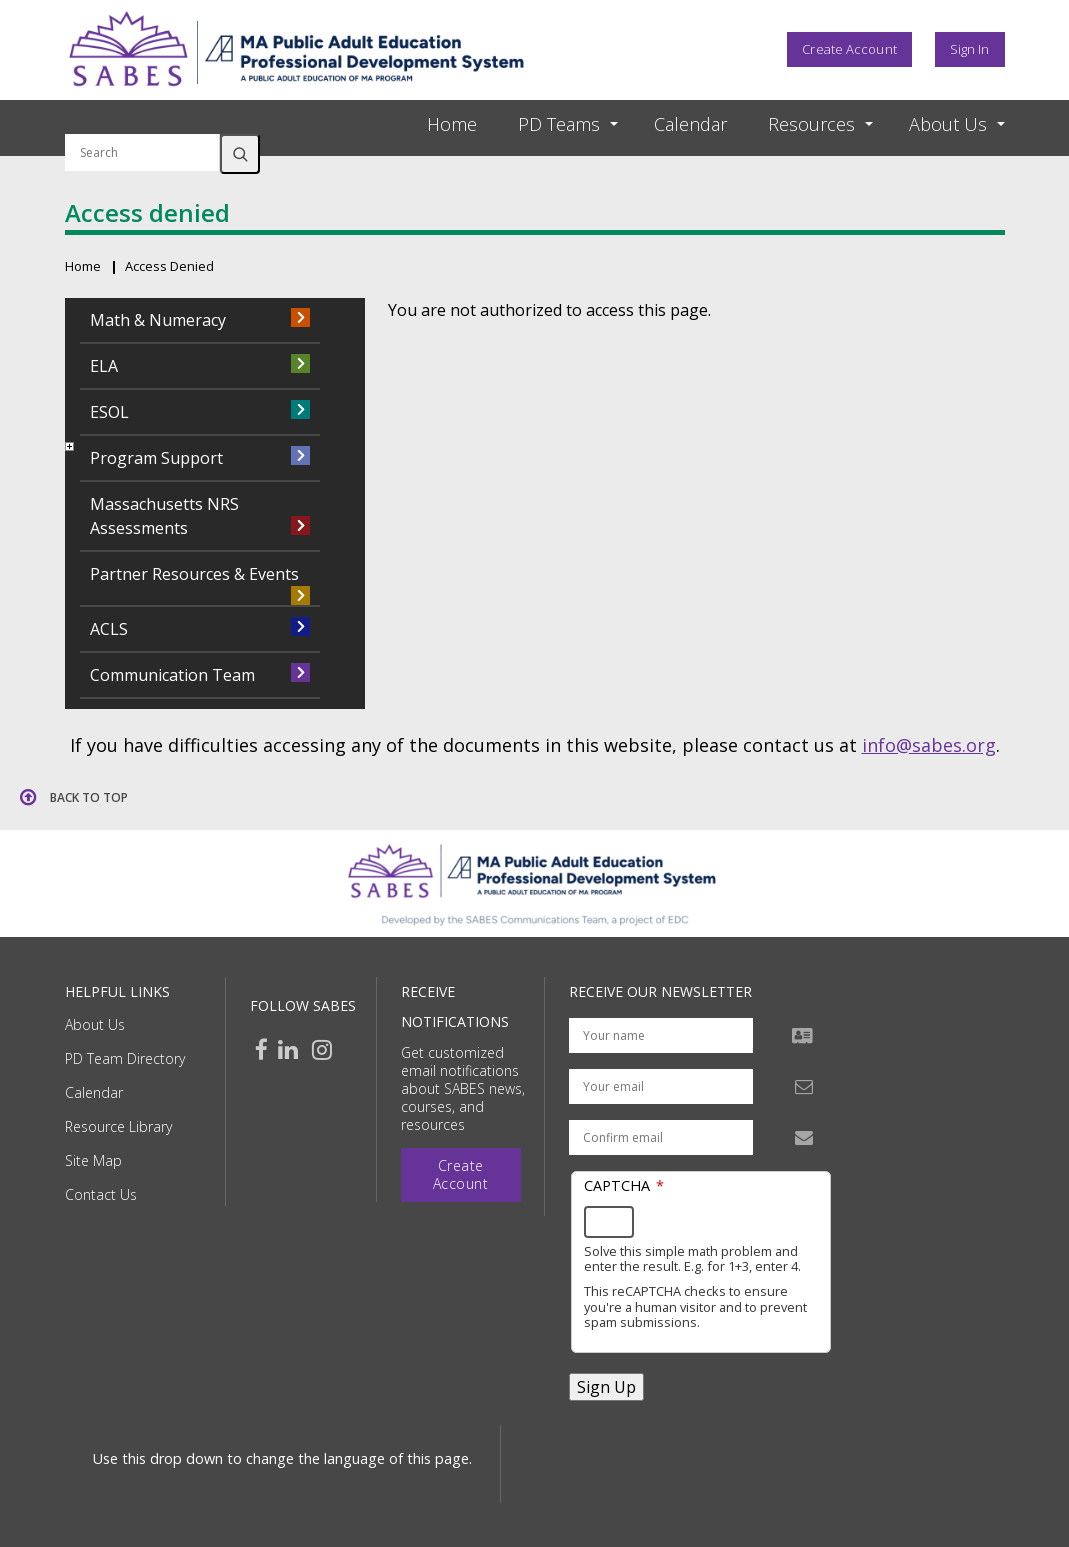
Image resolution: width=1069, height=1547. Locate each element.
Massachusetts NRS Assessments (164, 516)
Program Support (156, 458)
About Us (95, 1024)
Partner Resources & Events (194, 574)
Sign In (970, 49)
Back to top (89, 797)
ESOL (109, 412)
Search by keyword (142, 122)
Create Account (849, 49)
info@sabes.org (929, 745)
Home (452, 124)
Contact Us (101, 1194)
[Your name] (661, 1035)
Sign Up (606, 1387)
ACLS (109, 629)
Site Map (93, 1160)
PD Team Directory (125, 1058)
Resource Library (118, 1126)
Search (240, 154)
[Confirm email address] (661, 1137)
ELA (104, 366)
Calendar (690, 124)
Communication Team (172, 675)
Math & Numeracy (158, 320)
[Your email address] (661, 1086)
